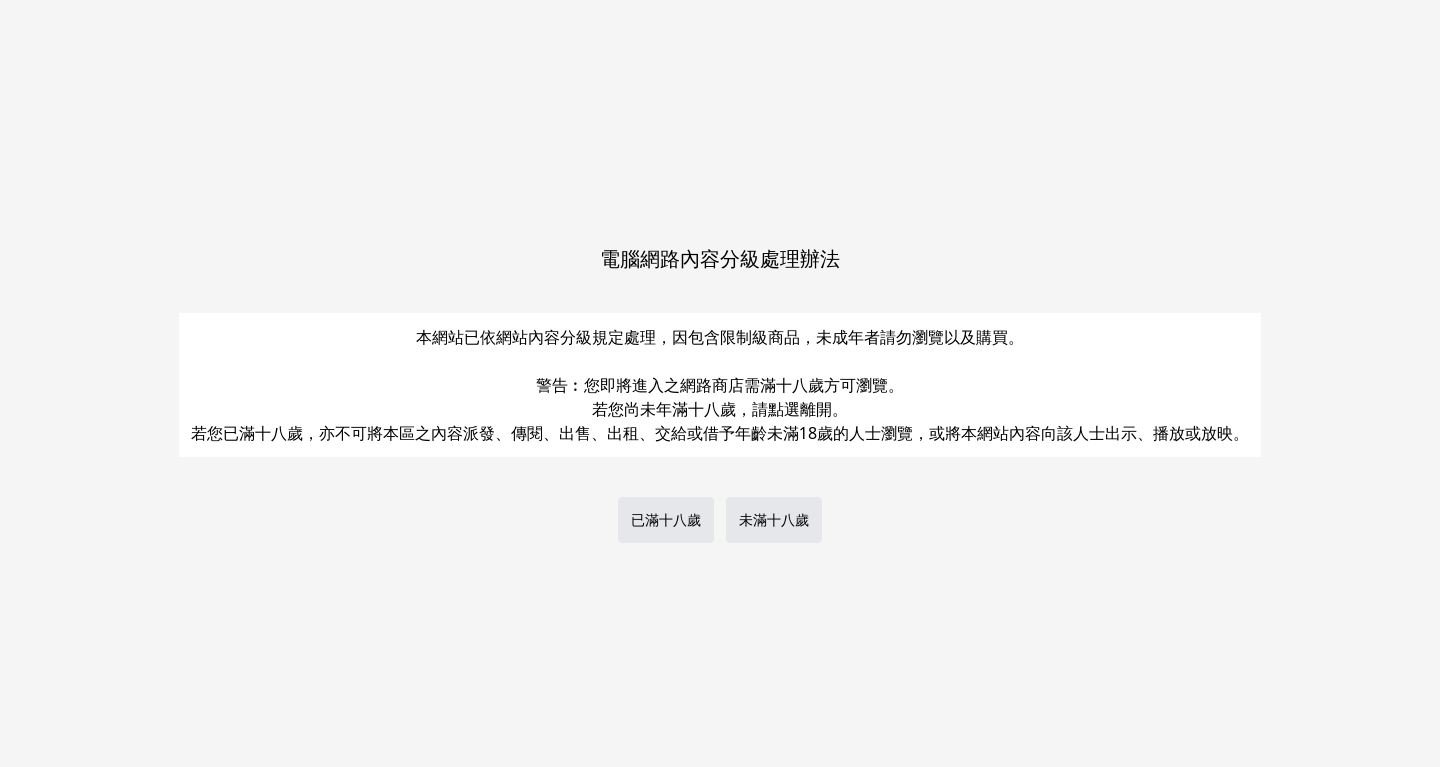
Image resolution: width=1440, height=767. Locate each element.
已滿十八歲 (666, 519)
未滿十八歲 (774, 519)
